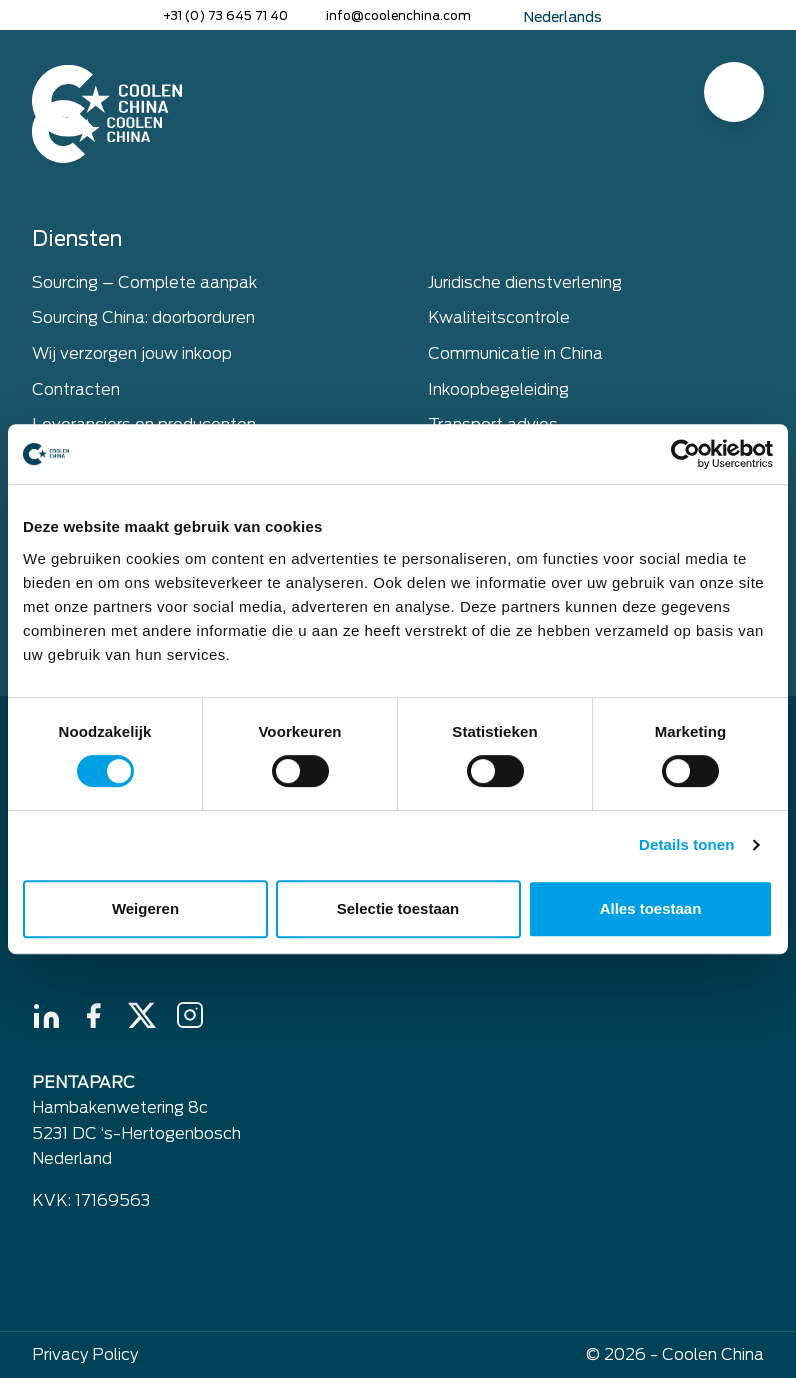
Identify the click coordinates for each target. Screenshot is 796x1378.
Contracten (76, 389)
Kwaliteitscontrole (499, 317)
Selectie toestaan (398, 908)
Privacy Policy (85, 1354)
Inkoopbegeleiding (498, 389)
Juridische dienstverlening (525, 282)
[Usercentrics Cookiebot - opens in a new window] (685, 454)
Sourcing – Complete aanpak (144, 282)
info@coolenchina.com (398, 15)
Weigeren (145, 908)
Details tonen (686, 844)
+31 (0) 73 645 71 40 (225, 15)
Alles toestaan (651, 908)
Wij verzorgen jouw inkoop (132, 353)
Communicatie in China (515, 353)
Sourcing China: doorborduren (143, 317)
